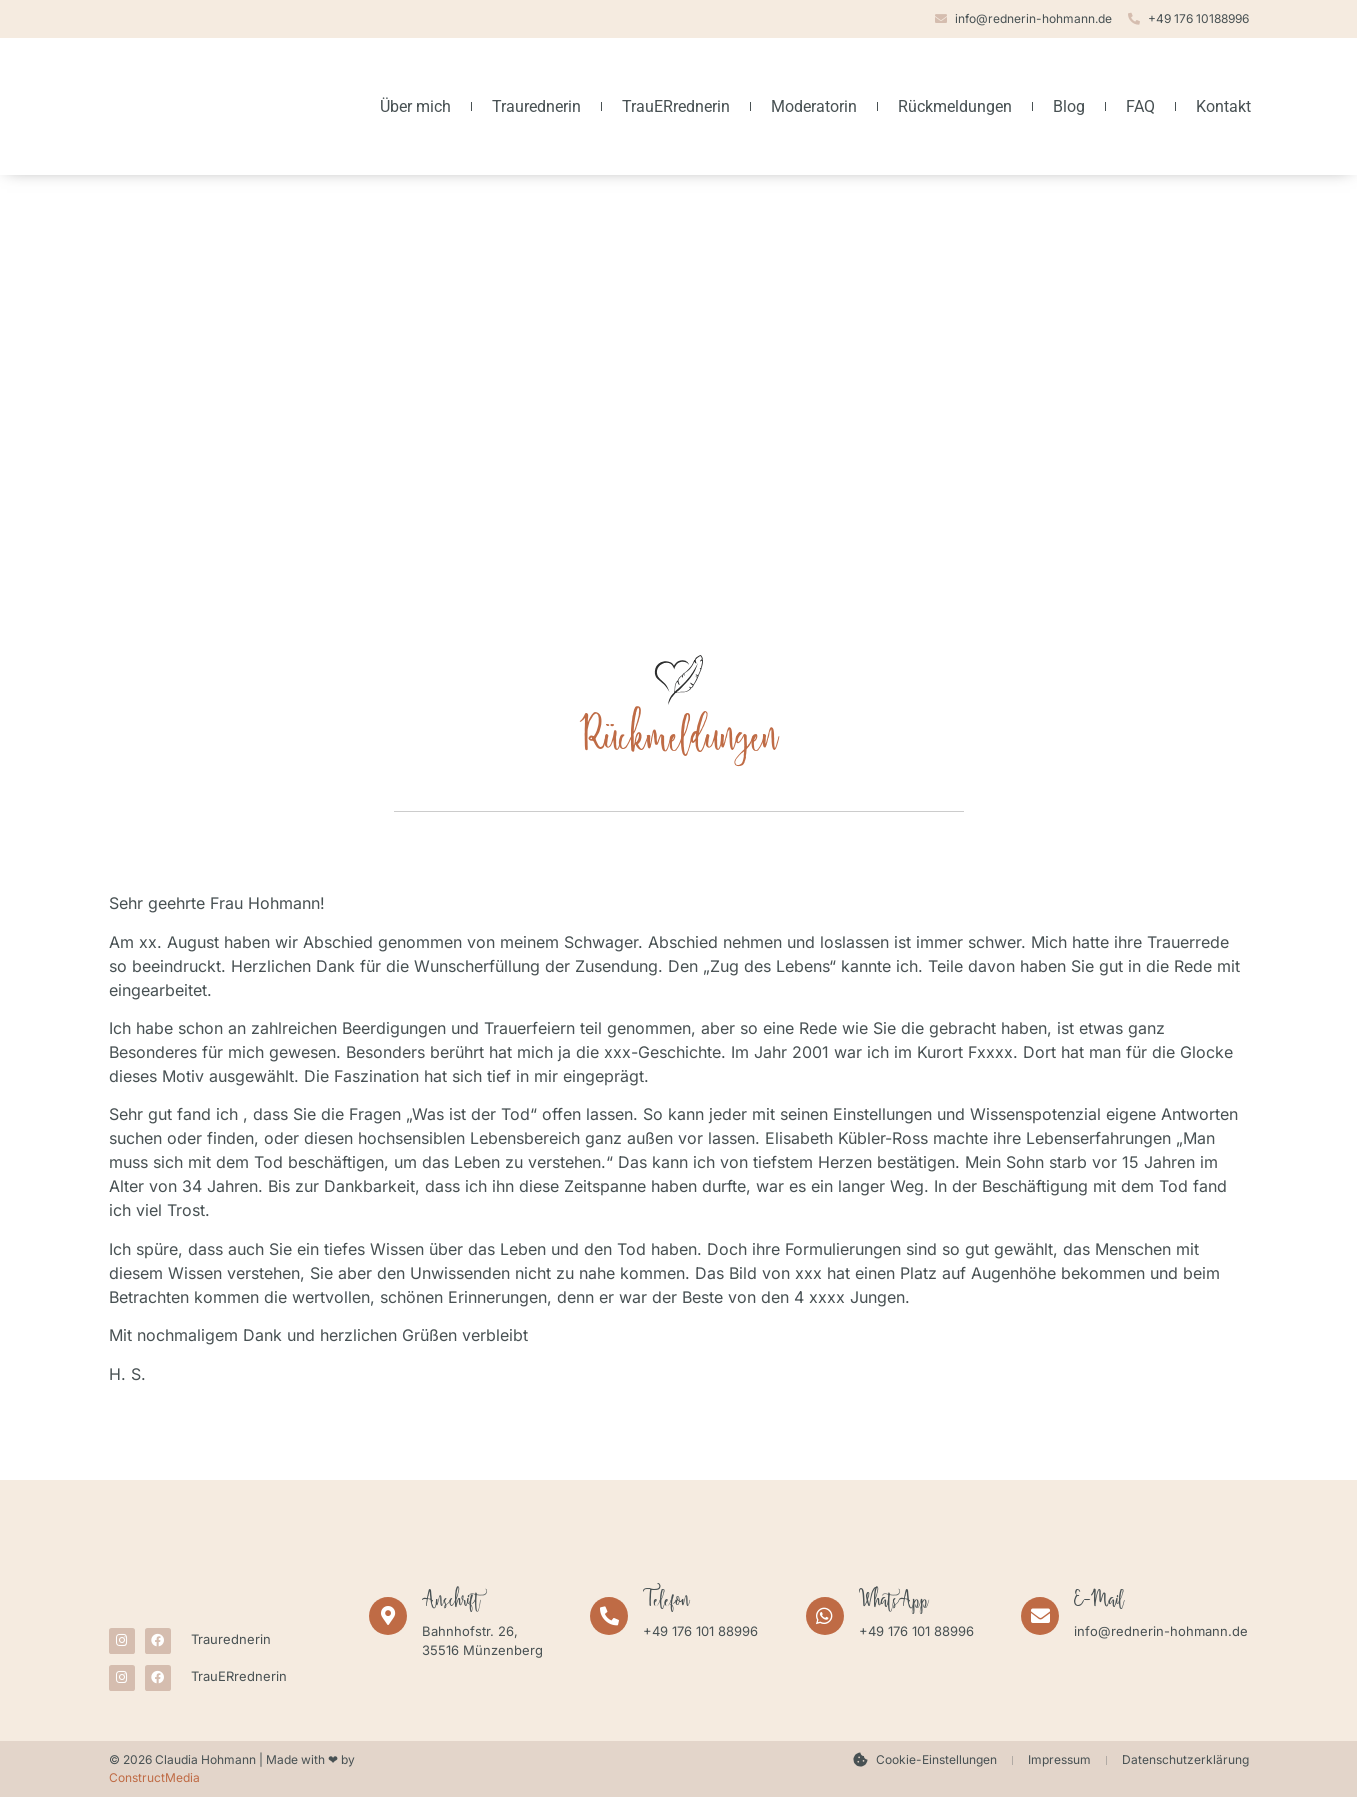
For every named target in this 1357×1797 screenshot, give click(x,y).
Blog (1069, 106)
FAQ (1140, 106)
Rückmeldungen (955, 106)
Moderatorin (814, 106)
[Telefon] (609, 1616)
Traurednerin (536, 106)
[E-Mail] (1040, 1616)
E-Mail (1099, 1602)
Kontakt (1223, 106)
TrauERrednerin (676, 106)
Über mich (415, 106)
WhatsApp (894, 1602)
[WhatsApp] (825, 1616)
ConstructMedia (154, 1777)
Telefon (666, 1602)
